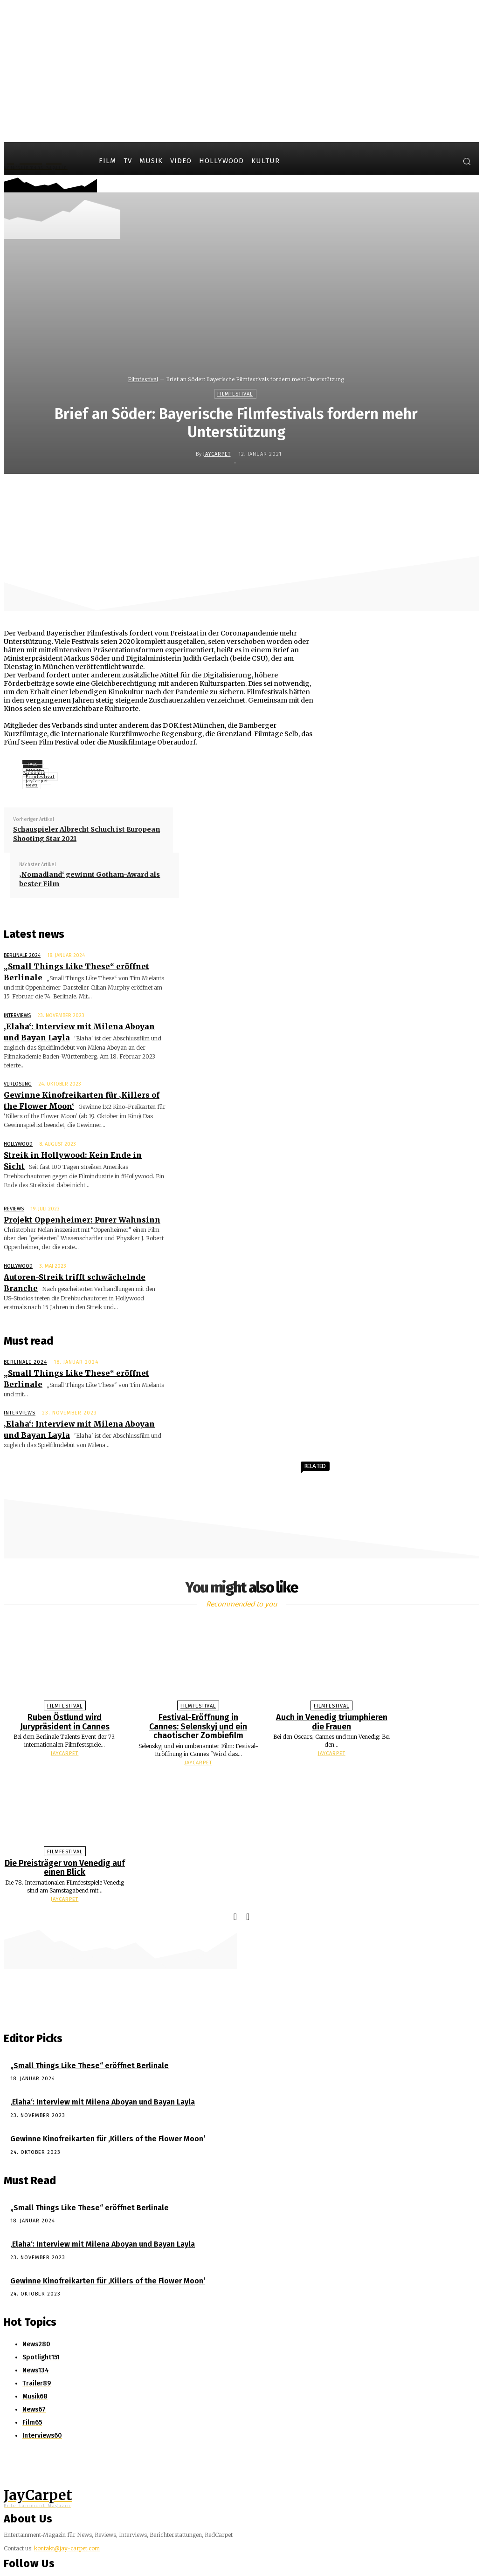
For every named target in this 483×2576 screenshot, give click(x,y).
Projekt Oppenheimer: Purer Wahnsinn (71, 1192)
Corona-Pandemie (33, 770)
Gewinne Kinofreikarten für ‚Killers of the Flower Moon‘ (96, 2081)
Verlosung (18, 1067)
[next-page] (248, 1862)
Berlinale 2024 (22, 955)
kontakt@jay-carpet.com (67, 2486)
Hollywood (18, 1123)
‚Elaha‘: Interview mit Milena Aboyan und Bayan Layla (91, 2046)
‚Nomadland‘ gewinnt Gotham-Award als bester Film (89, 879)
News (32, 785)
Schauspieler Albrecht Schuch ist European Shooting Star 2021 (86, 834)
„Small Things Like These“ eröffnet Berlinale (82, 965)
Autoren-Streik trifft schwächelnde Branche (79, 1248)
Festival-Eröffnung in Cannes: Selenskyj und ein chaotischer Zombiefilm (198, 1675)
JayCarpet (217, 454)
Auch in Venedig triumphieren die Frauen (332, 1671)
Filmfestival (143, 379)
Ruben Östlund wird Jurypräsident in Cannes (64, 1671)
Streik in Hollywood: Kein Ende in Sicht (70, 1132)
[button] (466, 161)
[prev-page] (235, 1862)
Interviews (17, 1011)
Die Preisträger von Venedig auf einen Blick (64, 1814)
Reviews (14, 1183)
